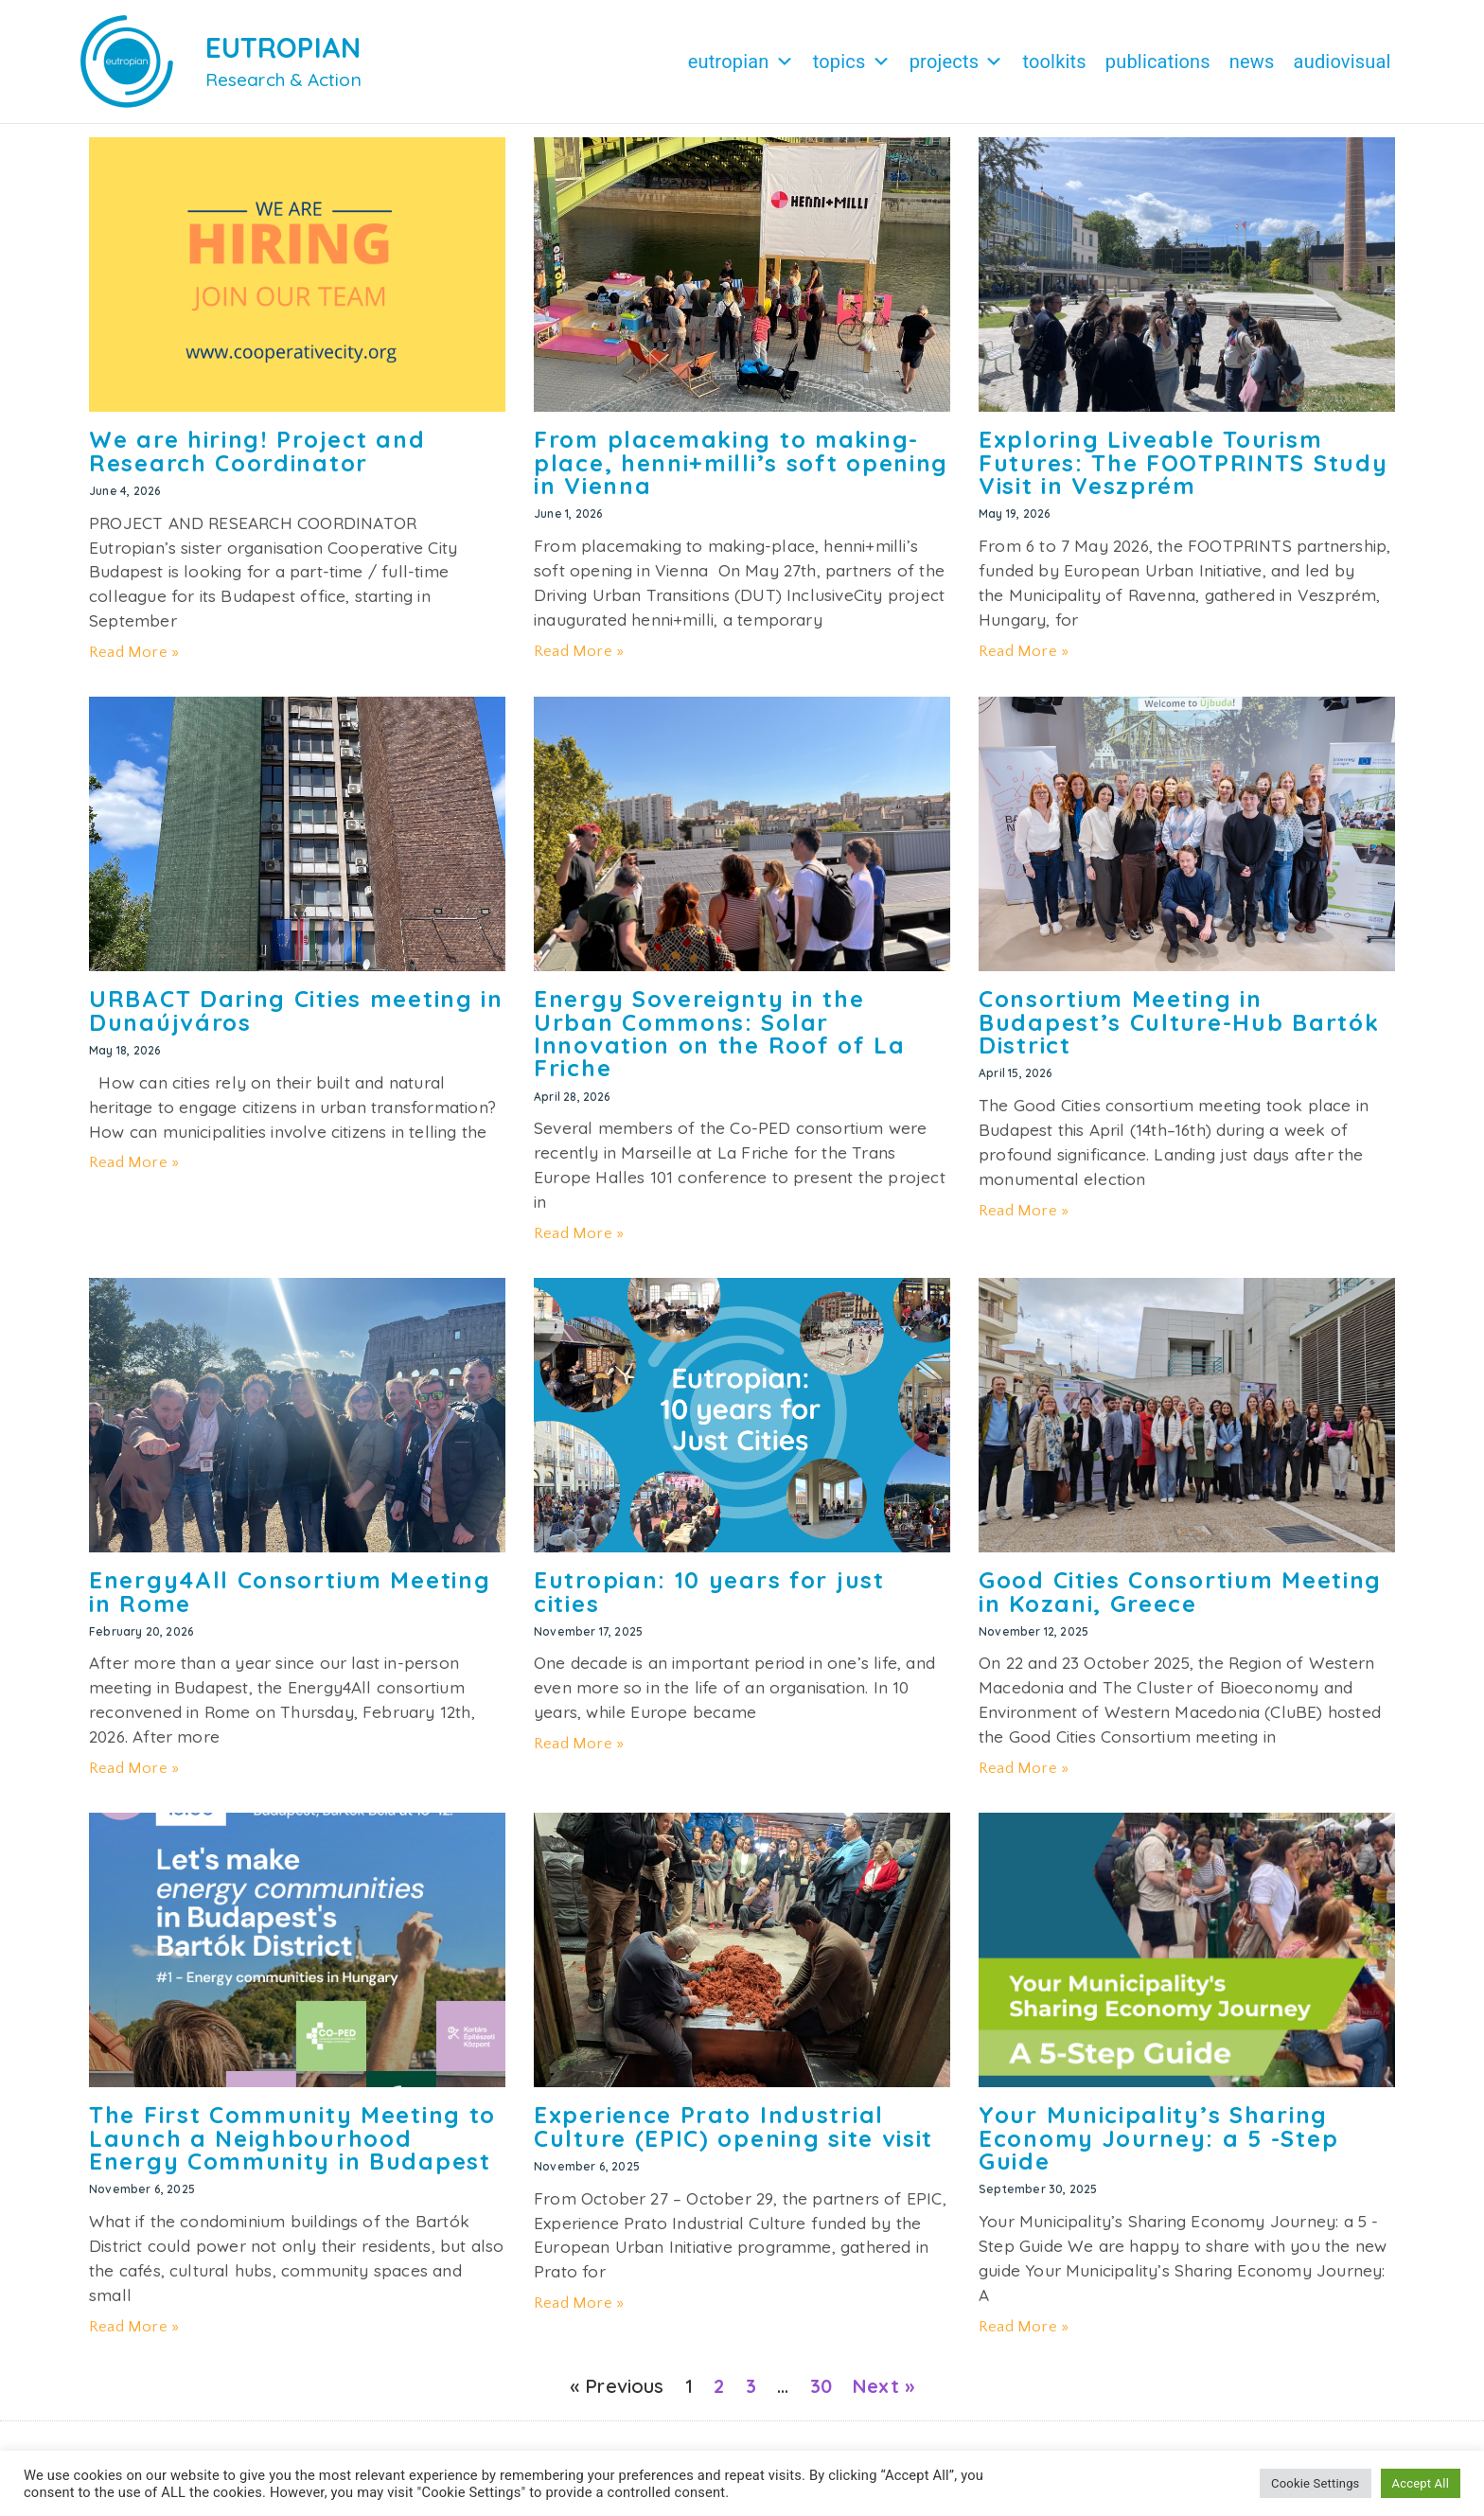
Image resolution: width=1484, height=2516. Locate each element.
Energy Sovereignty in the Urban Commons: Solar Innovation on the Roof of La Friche (720, 1042)
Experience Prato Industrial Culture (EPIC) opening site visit (733, 2135)
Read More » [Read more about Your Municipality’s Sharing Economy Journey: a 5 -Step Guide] (1024, 2336)
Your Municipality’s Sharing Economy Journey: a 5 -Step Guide (1158, 2147)
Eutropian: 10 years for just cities (709, 1600)
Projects (957, 61)
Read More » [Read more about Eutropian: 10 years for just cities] (579, 1753)
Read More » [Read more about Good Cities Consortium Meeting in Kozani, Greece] (1024, 1777)
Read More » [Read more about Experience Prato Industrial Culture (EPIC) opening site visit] (579, 2312)
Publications (1157, 61)
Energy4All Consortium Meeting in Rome (289, 1600)
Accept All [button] (1420, 2483)
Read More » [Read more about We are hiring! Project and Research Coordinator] (134, 661)
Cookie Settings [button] (1315, 2483)
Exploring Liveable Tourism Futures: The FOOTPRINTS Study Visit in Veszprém (1183, 471)
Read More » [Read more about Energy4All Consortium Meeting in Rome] (134, 1777)
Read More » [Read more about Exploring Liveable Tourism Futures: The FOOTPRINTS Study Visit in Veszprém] (1024, 660)
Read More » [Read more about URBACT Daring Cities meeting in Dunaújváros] (134, 1171)
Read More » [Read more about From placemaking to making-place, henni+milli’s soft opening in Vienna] (579, 660)
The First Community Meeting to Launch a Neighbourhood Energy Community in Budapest (292, 2147)
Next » (883, 2395)
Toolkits (1054, 61)
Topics (852, 61)
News (1252, 61)
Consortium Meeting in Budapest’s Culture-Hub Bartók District (1179, 1031)
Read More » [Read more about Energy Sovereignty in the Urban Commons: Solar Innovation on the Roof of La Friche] (579, 1242)
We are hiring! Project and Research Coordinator (257, 460)
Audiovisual (1342, 61)
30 (821, 2395)
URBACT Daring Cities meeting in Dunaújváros (296, 1019)
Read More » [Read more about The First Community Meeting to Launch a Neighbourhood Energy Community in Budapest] (134, 2336)
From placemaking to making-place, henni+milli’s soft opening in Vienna (741, 471)
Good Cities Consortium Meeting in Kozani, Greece (1180, 1600)
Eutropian (741, 61)
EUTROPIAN (283, 47)
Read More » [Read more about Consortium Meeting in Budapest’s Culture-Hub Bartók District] (1024, 1220)
